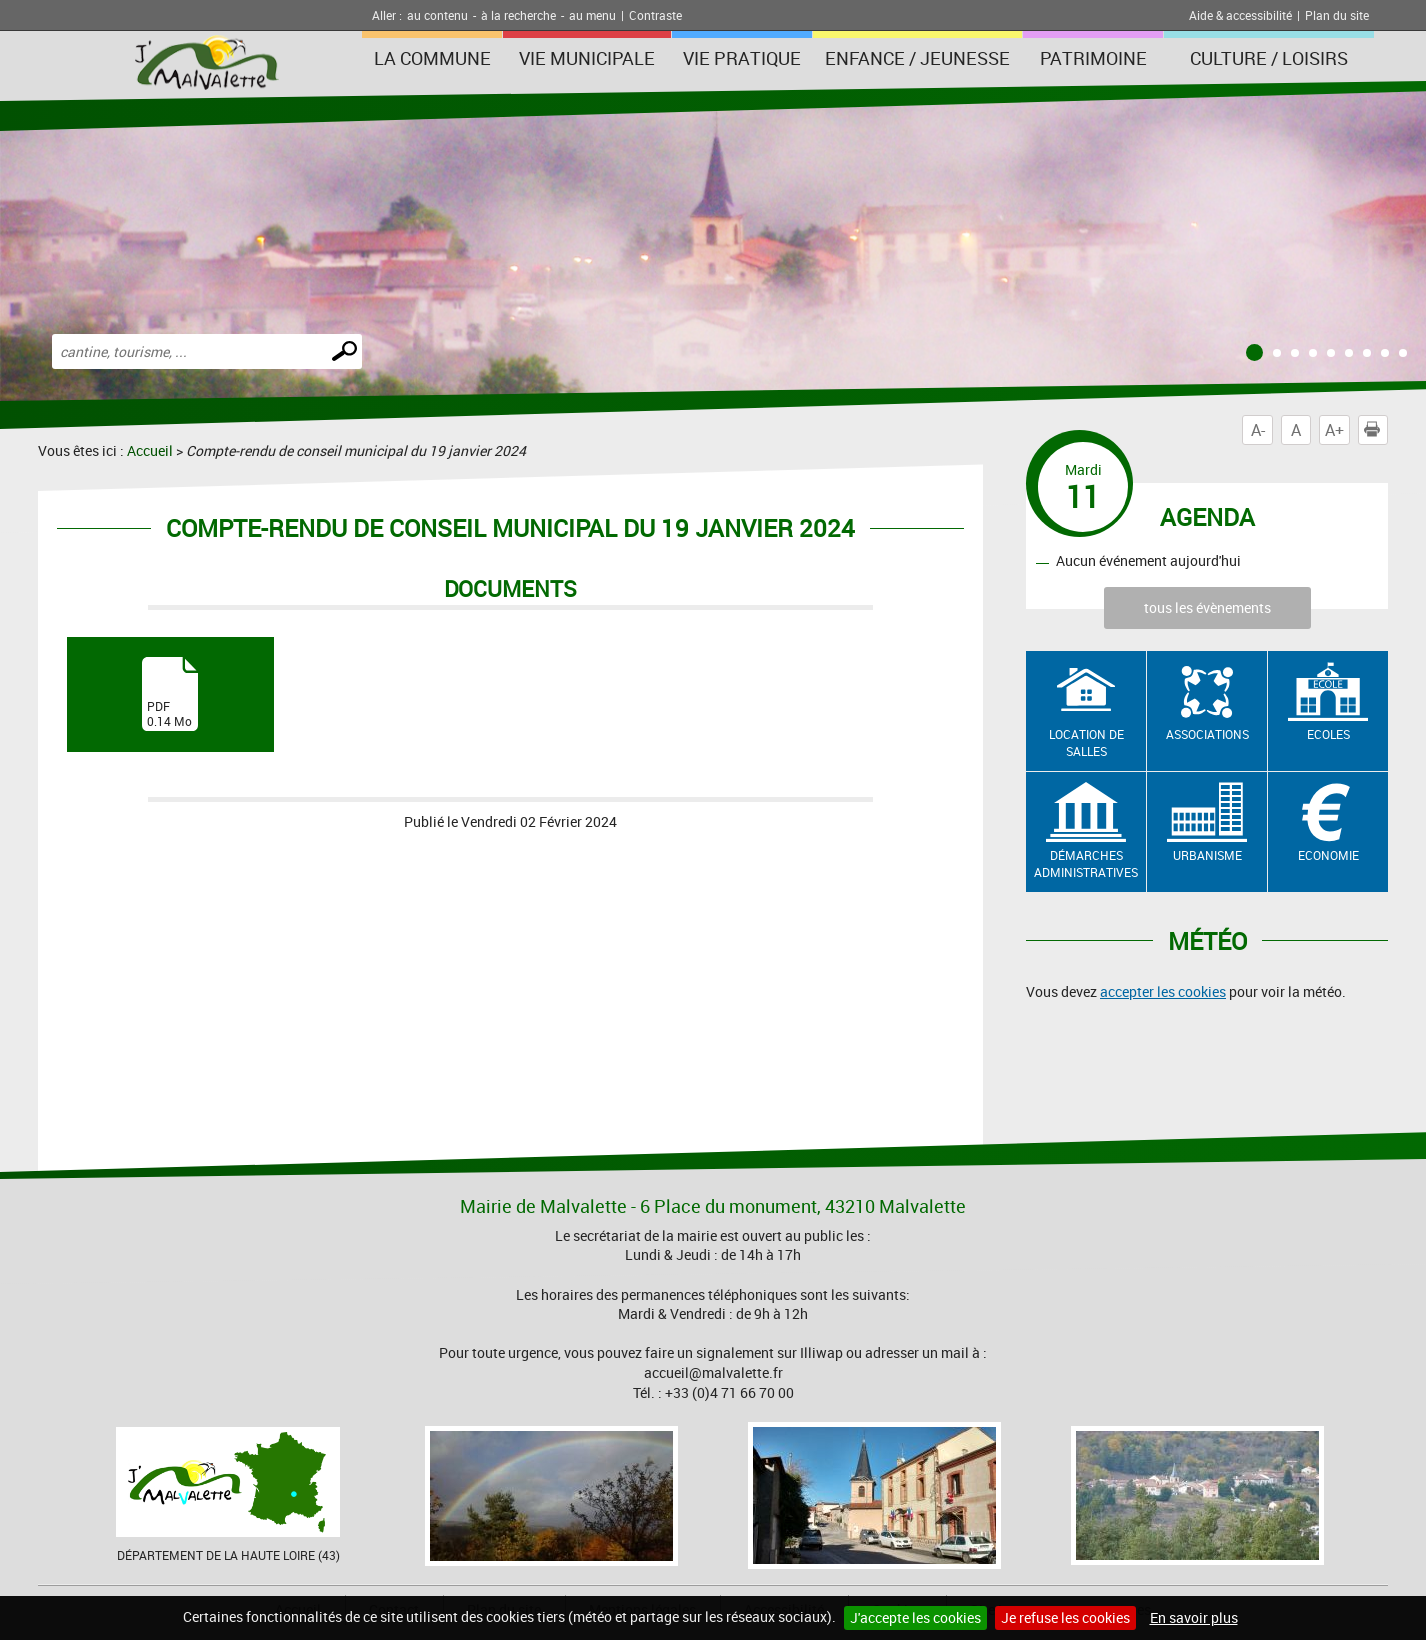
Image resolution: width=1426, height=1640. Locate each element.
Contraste (655, 15)
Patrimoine (1093, 58)
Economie (1328, 855)
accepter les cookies (1163, 991)
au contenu (437, 15)
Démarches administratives (1086, 863)
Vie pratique (742, 58)
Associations (1207, 734)
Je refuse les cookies (1065, 1617)
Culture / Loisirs (1269, 58)
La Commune (432, 58)
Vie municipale (587, 58)
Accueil (150, 450)
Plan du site (1337, 15)
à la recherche (518, 15)
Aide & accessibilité (1240, 15)
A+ (1334, 430)
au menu (592, 15)
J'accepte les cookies (915, 1617)
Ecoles (1328, 734)
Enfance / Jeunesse (917, 58)
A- (1258, 430)
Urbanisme (1207, 855)
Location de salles (1086, 742)
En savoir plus (1194, 1617)
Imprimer (1376, 430)
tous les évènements (1207, 607)
